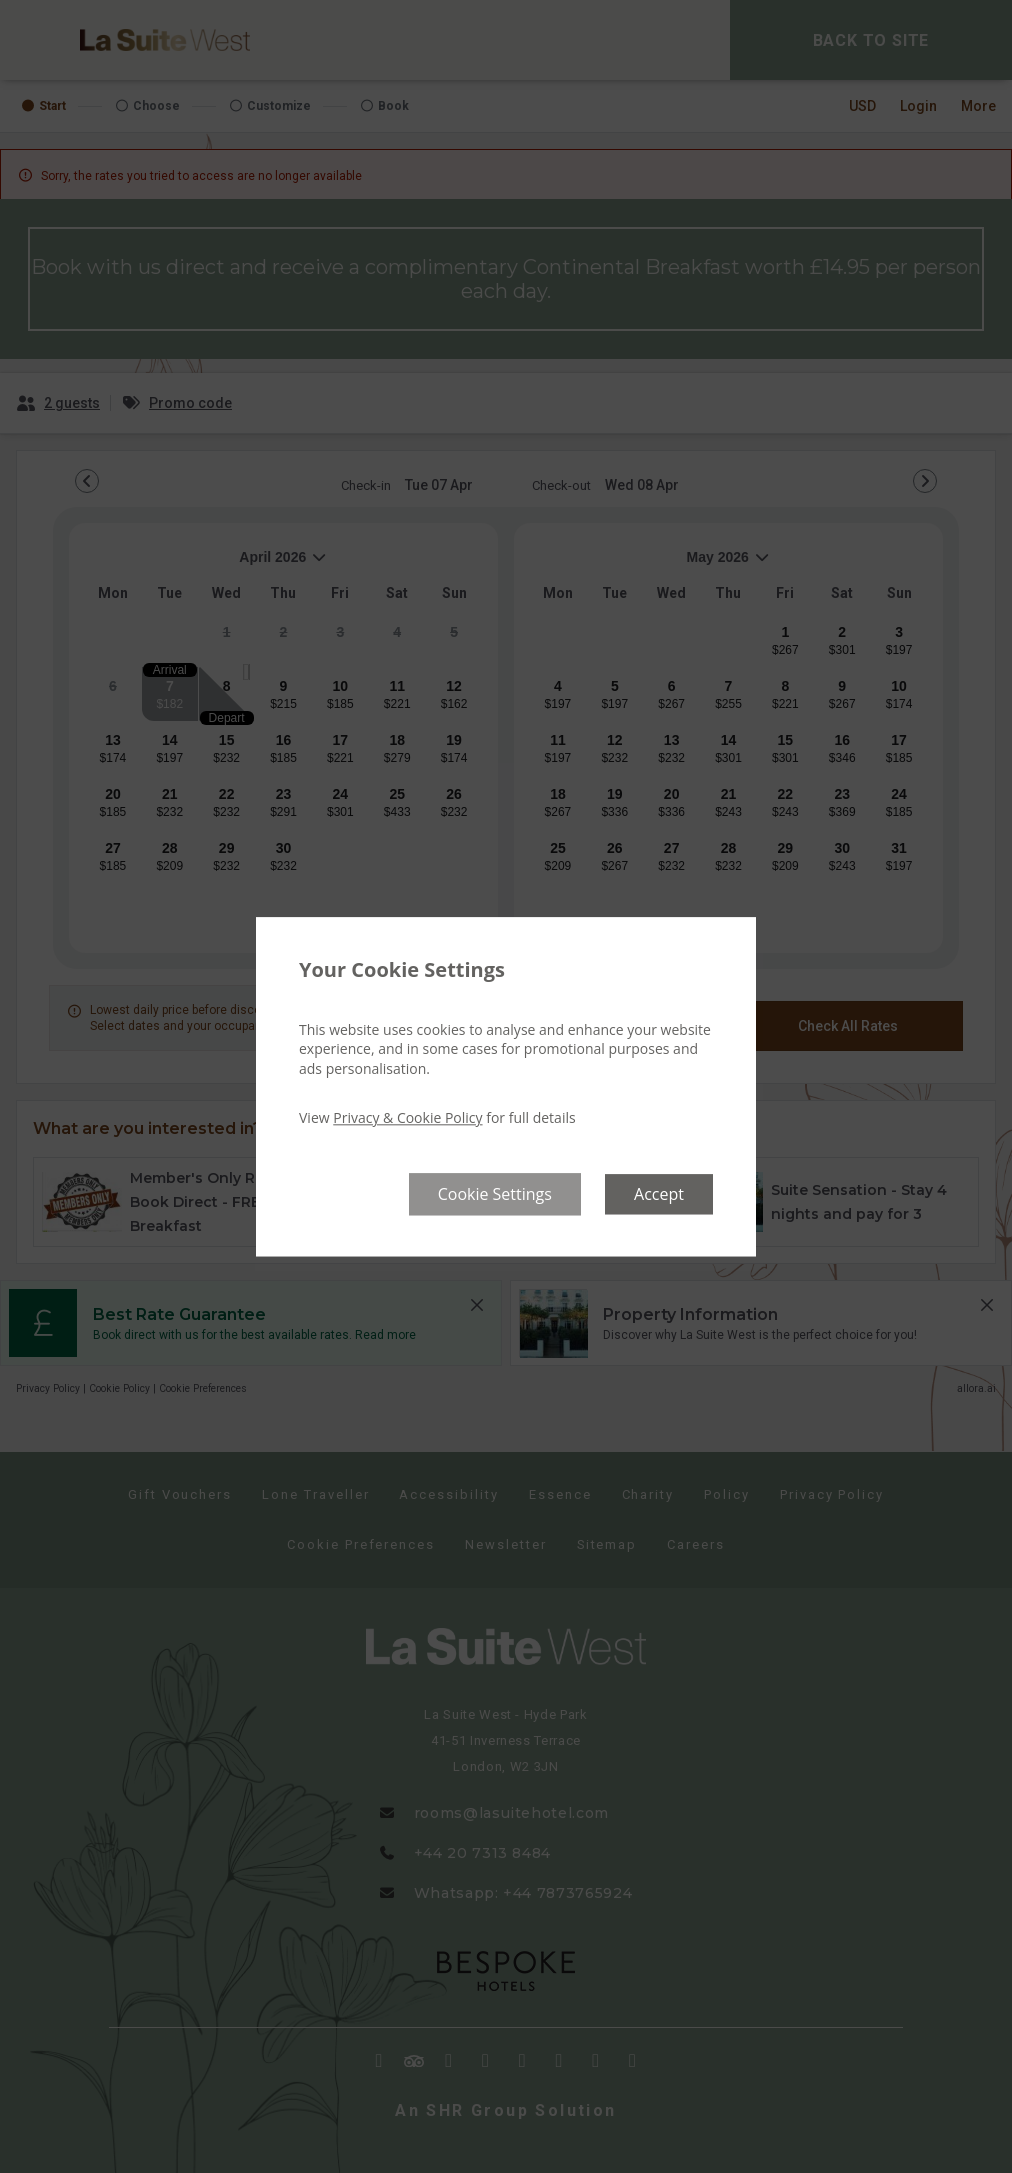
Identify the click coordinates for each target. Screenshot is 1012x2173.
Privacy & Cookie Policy (407, 1118)
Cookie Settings (495, 1194)
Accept (659, 1194)
